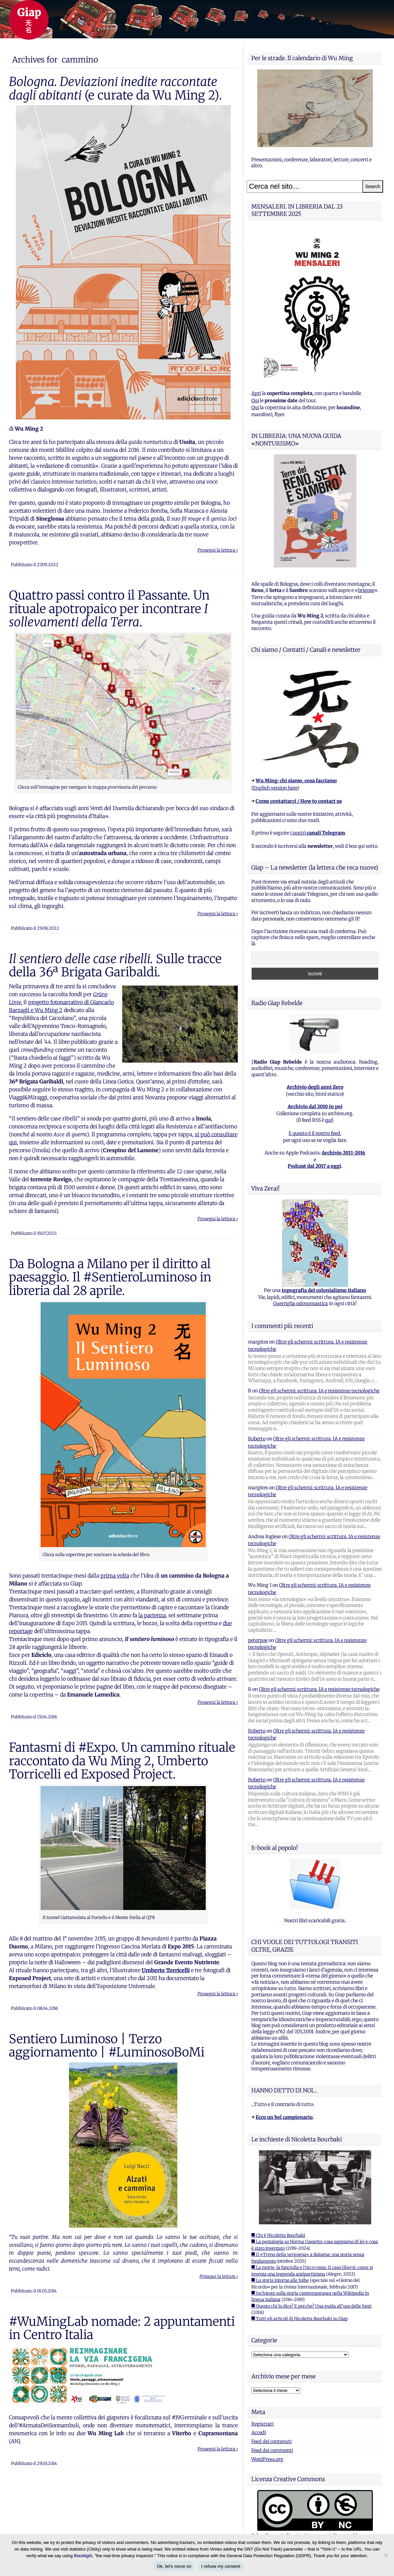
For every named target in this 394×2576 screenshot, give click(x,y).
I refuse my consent (220, 2566)
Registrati (262, 2424)
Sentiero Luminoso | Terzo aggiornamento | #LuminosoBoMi (106, 2045)
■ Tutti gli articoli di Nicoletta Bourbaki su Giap (299, 2319)
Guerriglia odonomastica (300, 1304)
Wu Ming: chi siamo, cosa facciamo (296, 781)
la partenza (152, 1615)
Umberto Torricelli (166, 1970)
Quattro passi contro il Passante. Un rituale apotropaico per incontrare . (109, 609)
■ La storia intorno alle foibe (280, 2280)
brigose (366, 590)
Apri (256, 393)
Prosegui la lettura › (217, 550)
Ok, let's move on (174, 2566)
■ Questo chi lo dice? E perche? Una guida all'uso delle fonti (311, 2306)
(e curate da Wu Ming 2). (115, 88)
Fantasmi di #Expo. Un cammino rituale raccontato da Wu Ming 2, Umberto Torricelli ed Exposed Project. (122, 1761)
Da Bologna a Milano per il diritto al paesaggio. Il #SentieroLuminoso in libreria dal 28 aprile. (110, 1277)
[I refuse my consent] (385, 2555)
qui (328, 1120)
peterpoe (258, 1640)
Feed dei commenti (272, 2450)
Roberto (257, 1439)
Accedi (258, 2433)
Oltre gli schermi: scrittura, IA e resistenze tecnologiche (319, 1391)
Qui (255, 401)
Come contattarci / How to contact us (299, 801)
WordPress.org (267, 2459)
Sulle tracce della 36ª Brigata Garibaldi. (115, 965)
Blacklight (83, 2555)
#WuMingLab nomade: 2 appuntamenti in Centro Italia (122, 2328)
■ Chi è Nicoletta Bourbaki (278, 2235)
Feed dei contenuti (271, 2441)
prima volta (114, 1575)
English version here (275, 788)
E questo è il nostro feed (314, 1133)
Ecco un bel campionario (284, 2117)
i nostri (317, 833)
